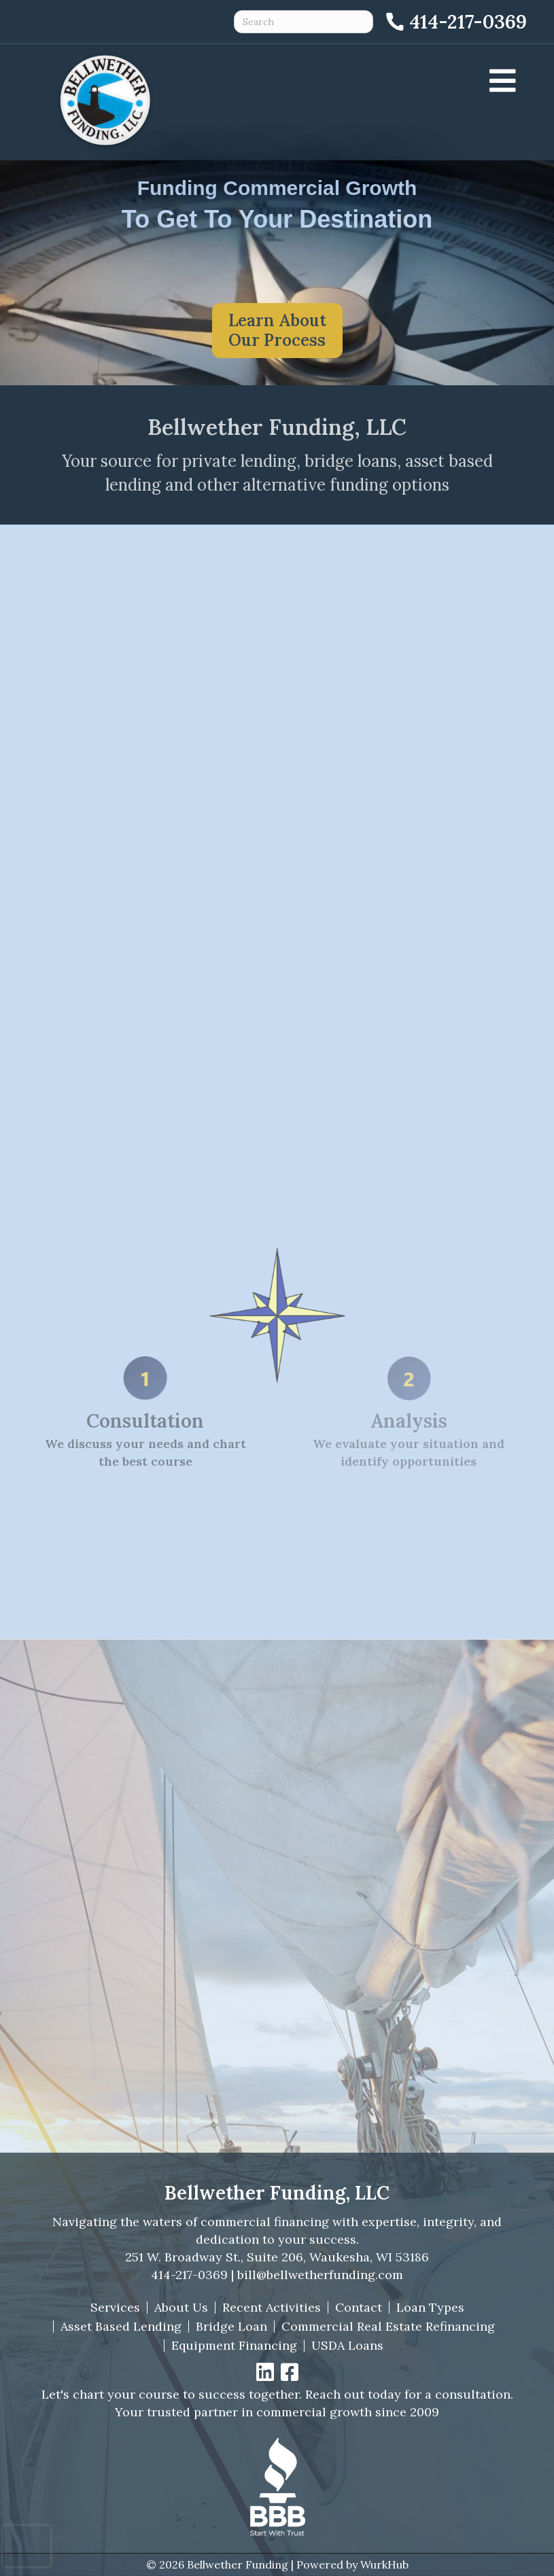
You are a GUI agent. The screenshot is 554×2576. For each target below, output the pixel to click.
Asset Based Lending (120, 2327)
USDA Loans (347, 2346)
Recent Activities (271, 2307)
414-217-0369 (189, 2274)
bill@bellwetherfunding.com (320, 2274)
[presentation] (26, 2546)
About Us (181, 2307)
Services (115, 2307)
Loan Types (430, 2307)
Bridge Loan (231, 2327)
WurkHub (384, 2564)
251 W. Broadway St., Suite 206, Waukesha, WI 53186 (277, 2257)
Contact (358, 2307)
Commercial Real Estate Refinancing (388, 2327)
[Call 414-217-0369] (455, 22)
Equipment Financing (234, 2346)
